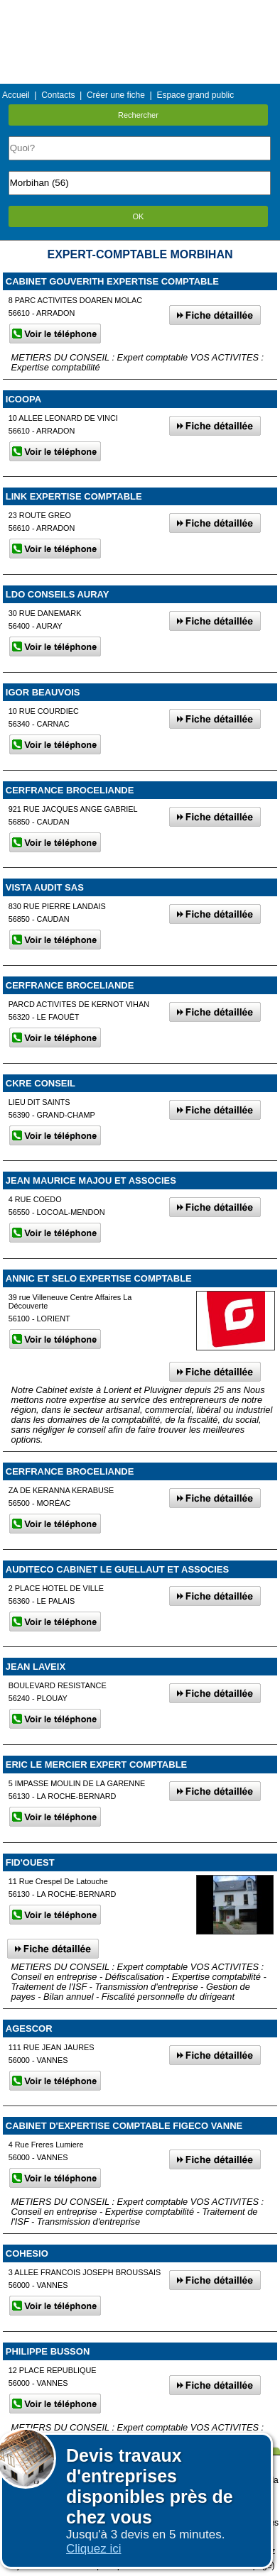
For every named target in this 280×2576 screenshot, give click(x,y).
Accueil (16, 95)
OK (138, 216)
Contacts (58, 95)
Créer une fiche (116, 95)
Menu (140, 10)
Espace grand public (195, 95)
